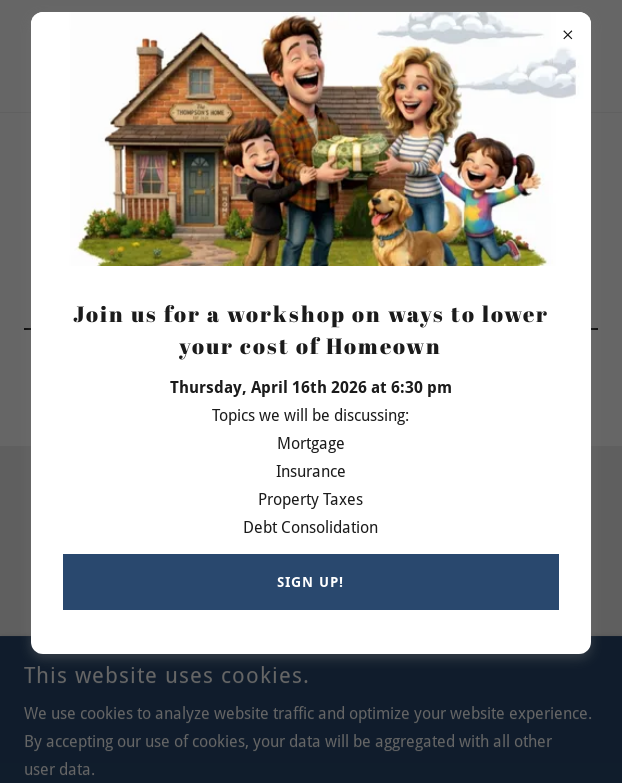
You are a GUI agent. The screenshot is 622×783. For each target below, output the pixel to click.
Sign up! (310, 582)
